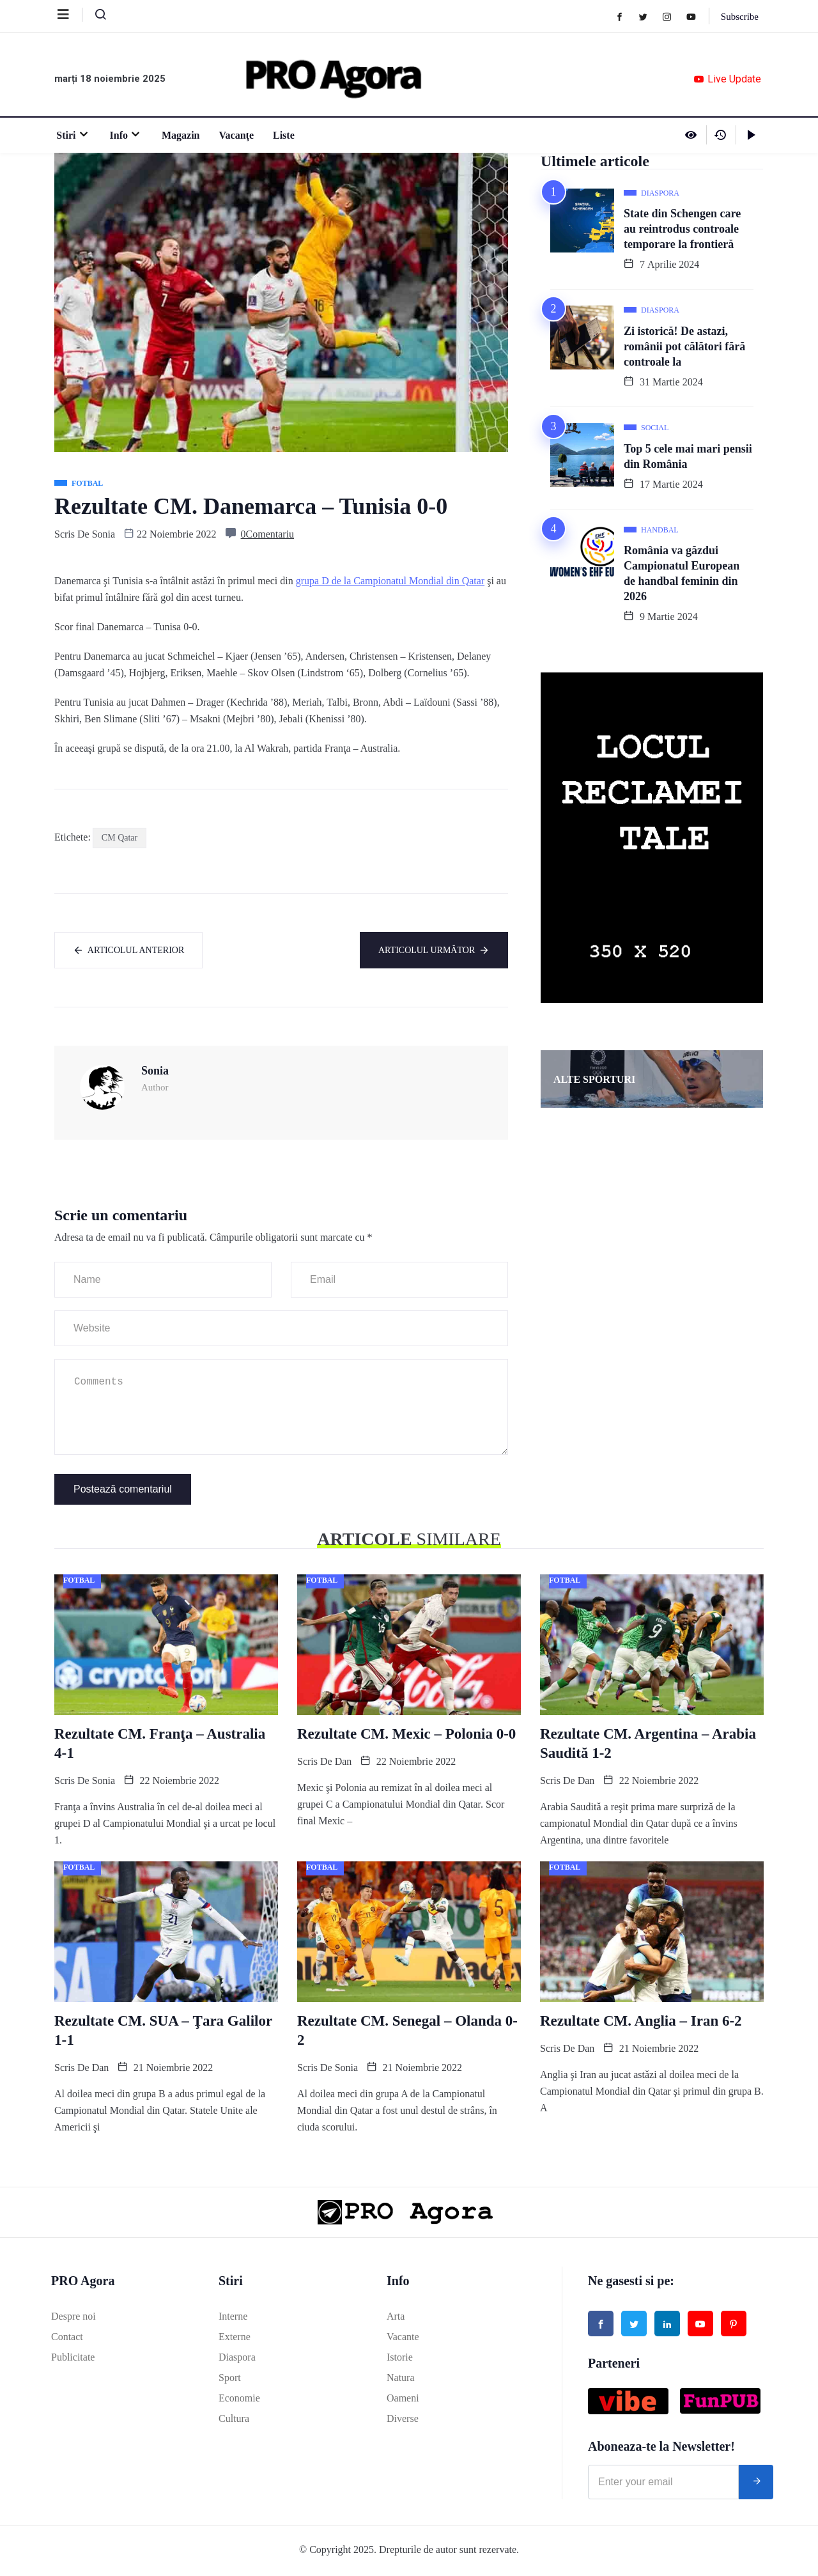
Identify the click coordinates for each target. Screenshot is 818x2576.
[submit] (756, 2484)
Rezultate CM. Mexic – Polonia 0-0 (406, 1735)
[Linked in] (667, 2325)
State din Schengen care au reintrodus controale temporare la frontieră (682, 229)
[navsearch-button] (95, 17)
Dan (343, 1762)
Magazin (179, 135)
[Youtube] (695, 16)
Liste (282, 135)
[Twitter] (647, 16)
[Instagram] (671, 16)
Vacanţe (234, 135)
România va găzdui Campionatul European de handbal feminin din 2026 (681, 573)
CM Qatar (119, 837)
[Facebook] (624, 16)
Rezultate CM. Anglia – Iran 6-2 (641, 2022)
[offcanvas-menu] (70, 15)
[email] (663, 2484)
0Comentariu (268, 534)
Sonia (103, 534)
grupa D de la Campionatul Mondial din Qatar (390, 580)
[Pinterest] (733, 2325)
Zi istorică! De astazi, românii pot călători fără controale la (684, 346)
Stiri (71, 135)
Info (123, 135)
